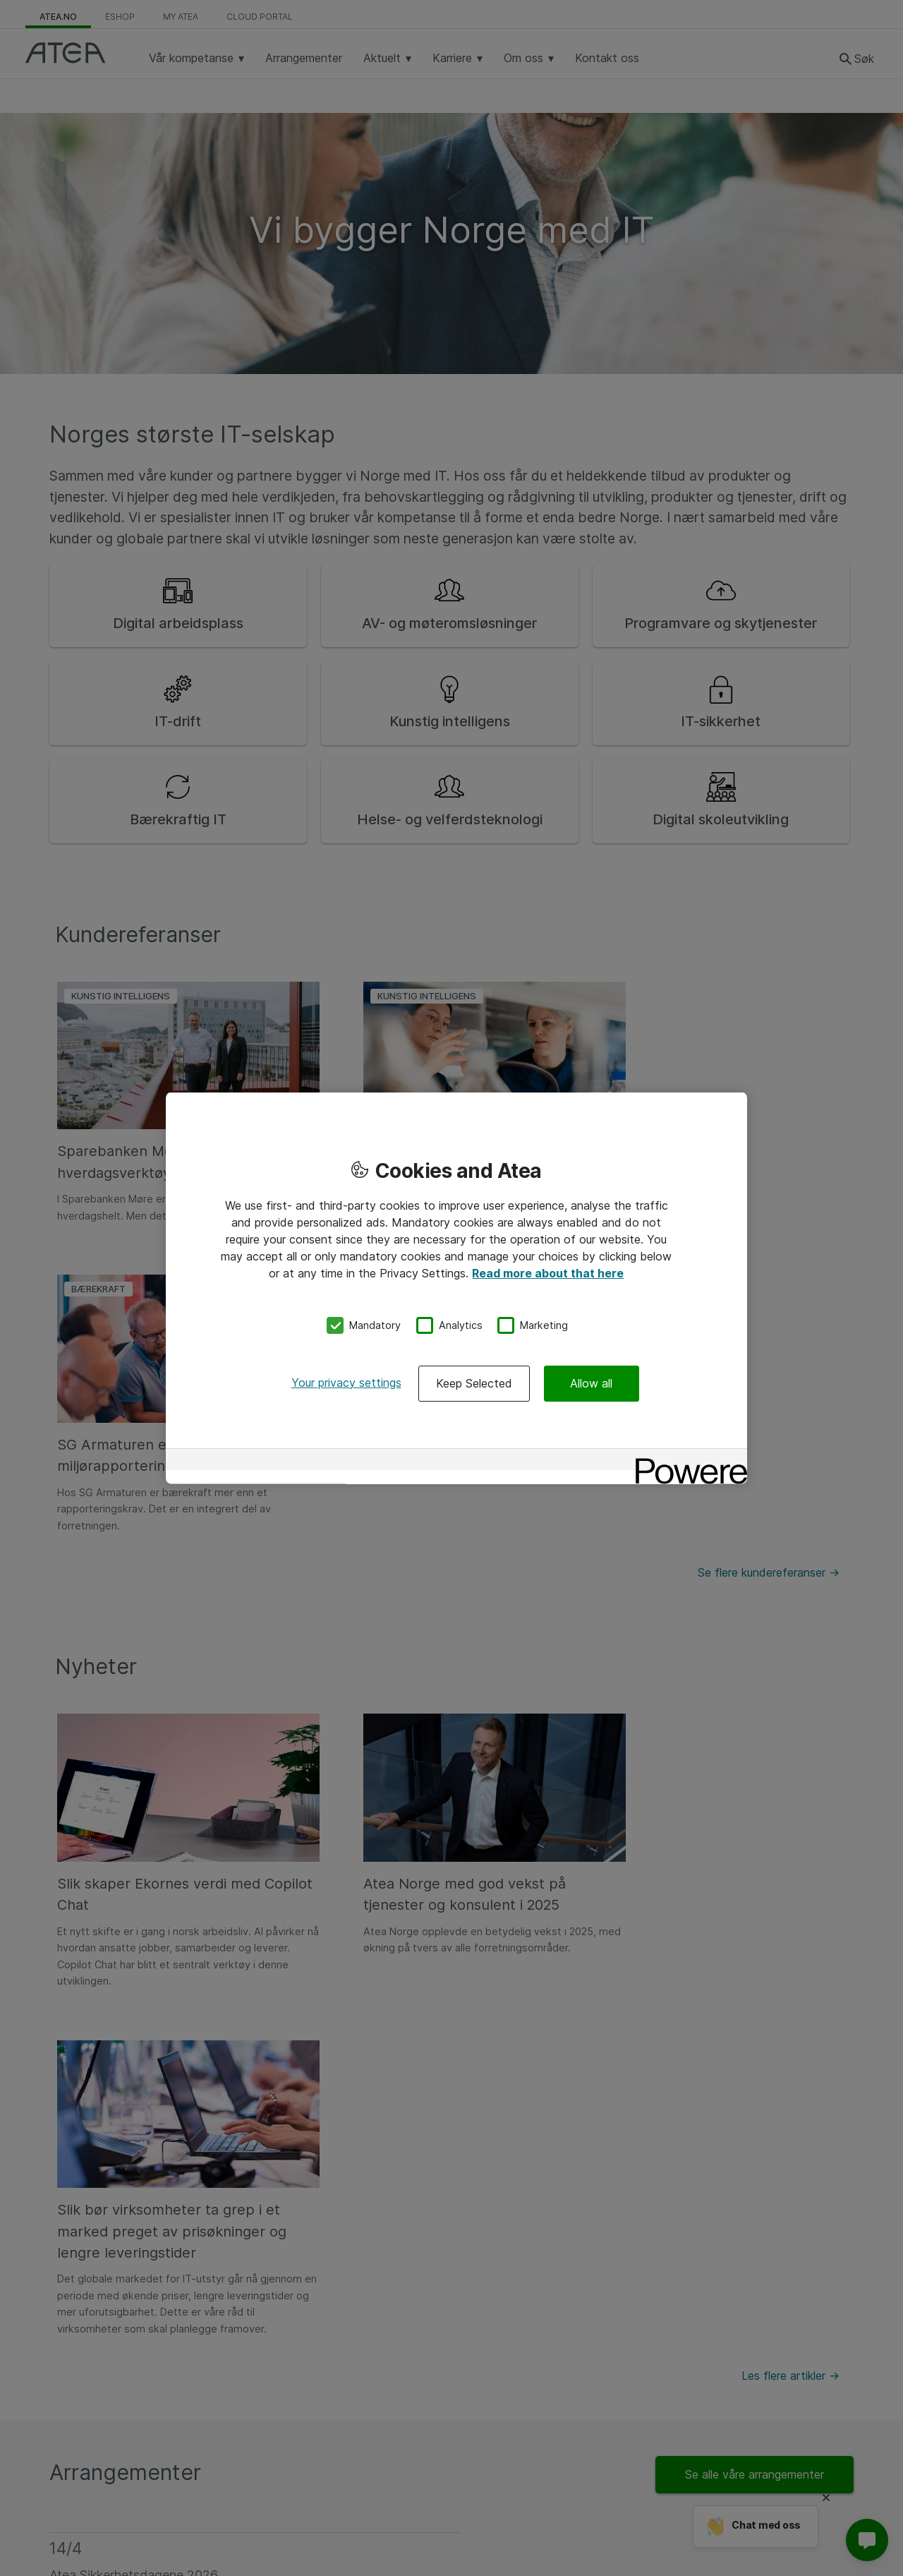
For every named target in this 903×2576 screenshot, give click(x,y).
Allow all (591, 1383)
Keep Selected (474, 1383)
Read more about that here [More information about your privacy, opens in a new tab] (548, 1273)
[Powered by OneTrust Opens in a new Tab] (686, 1460)
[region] (456, 1288)
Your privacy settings (346, 1382)
